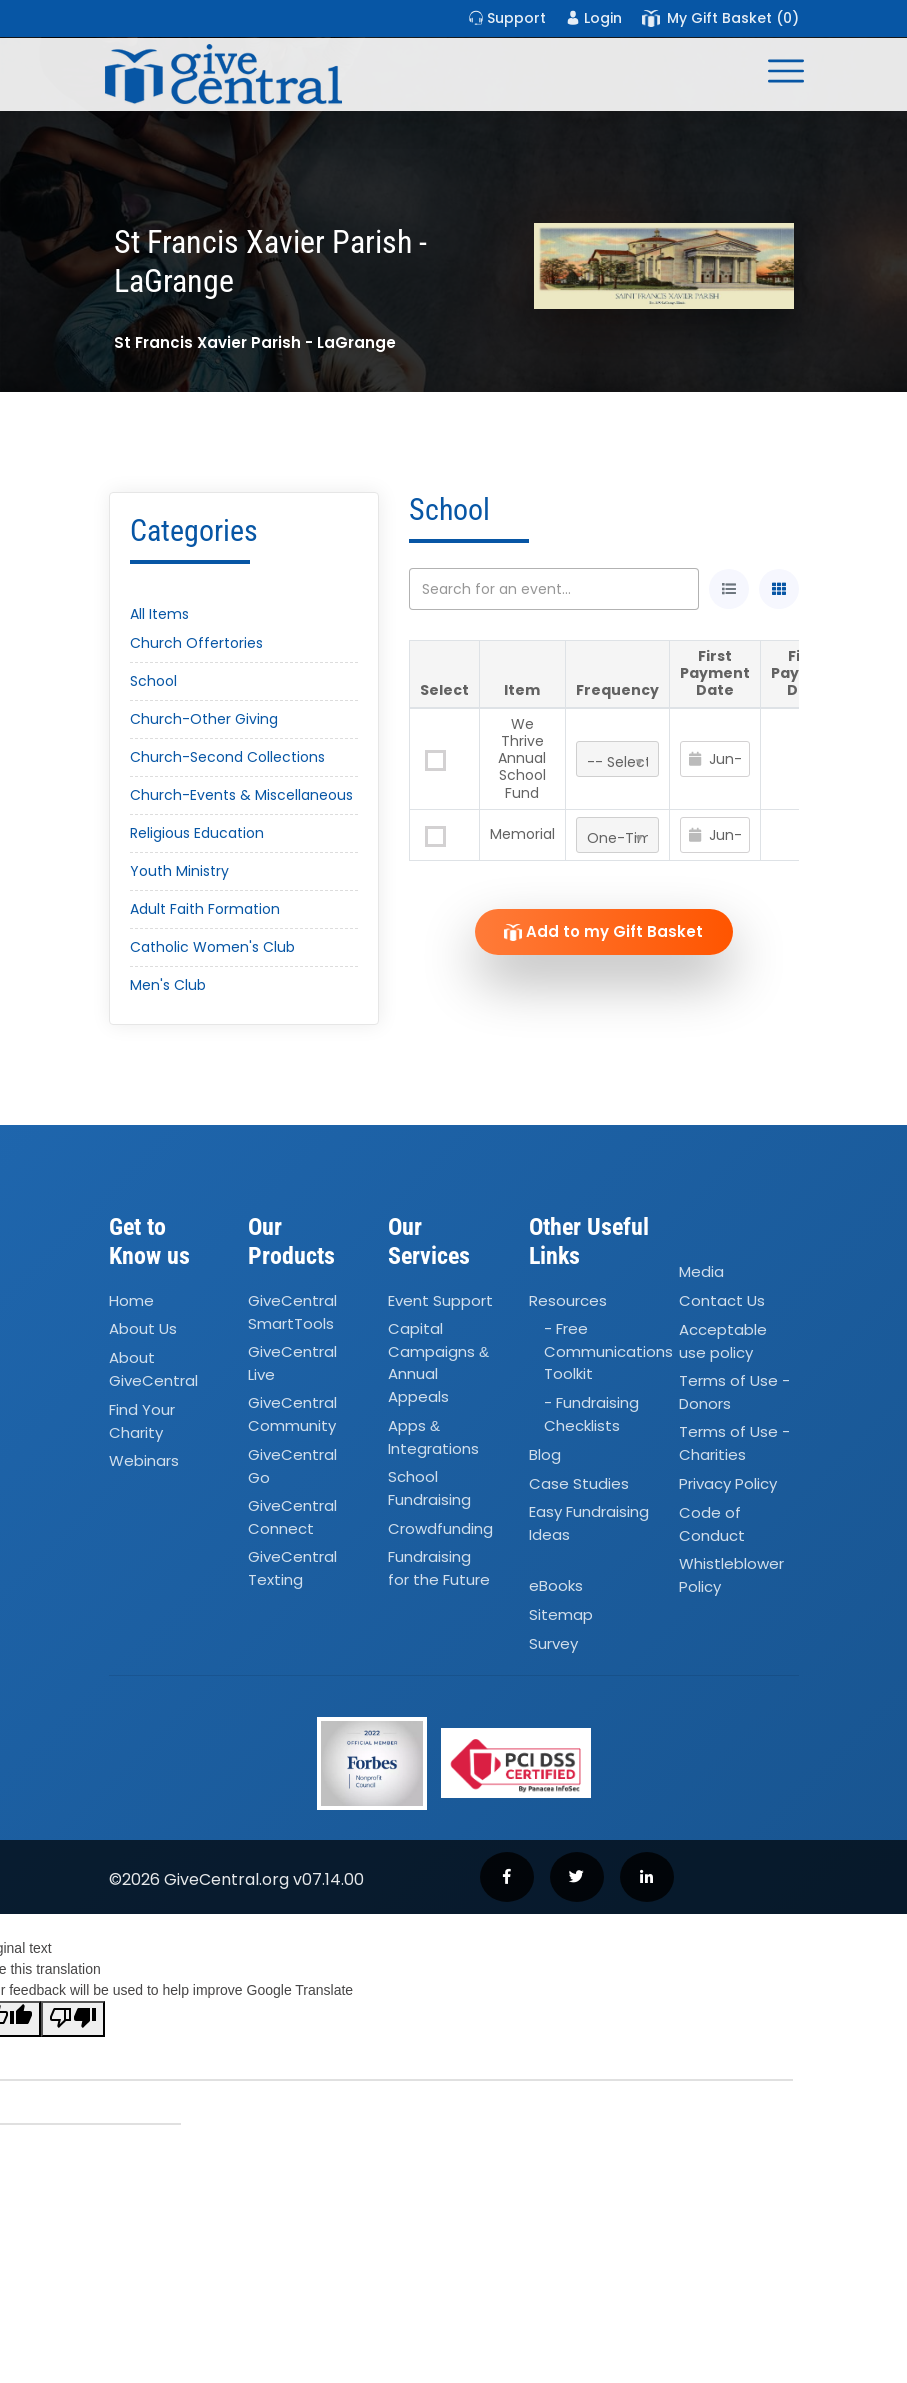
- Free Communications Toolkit (608, 1352)
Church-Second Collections (227, 757)
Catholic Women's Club (212, 947)
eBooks (556, 1586)
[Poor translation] (73, 2019)
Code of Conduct (712, 1524)
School (153, 681)
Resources (568, 1300)
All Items (159, 614)
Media (701, 1271)
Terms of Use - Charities (734, 1443)
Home (131, 1300)
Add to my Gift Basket (603, 931)
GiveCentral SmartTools (292, 1312)
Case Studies (579, 1483)
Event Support (440, 1300)
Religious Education (197, 833)
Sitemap (561, 1614)
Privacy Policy (728, 1483)
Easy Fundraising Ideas (589, 1524)
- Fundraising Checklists (591, 1415)
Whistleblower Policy (731, 1575)
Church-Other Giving (204, 719)
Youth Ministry (179, 871)
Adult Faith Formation (205, 909)
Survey (553, 1643)
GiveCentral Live (292, 1363)
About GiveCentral (153, 1370)
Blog (545, 1454)
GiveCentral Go (292, 1466)
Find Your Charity (142, 1421)
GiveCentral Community (292, 1415)
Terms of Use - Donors (734, 1392)
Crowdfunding (440, 1528)
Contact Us (722, 1300)
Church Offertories (196, 643)
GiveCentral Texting (292, 1569)
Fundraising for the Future (439, 1569)
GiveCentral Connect (292, 1517)
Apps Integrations (433, 1437)
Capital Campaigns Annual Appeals (438, 1363)
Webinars (144, 1460)
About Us (143, 1329)
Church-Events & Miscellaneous (241, 795)
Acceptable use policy (723, 1341)
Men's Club (168, 985)
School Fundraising (429, 1488)
